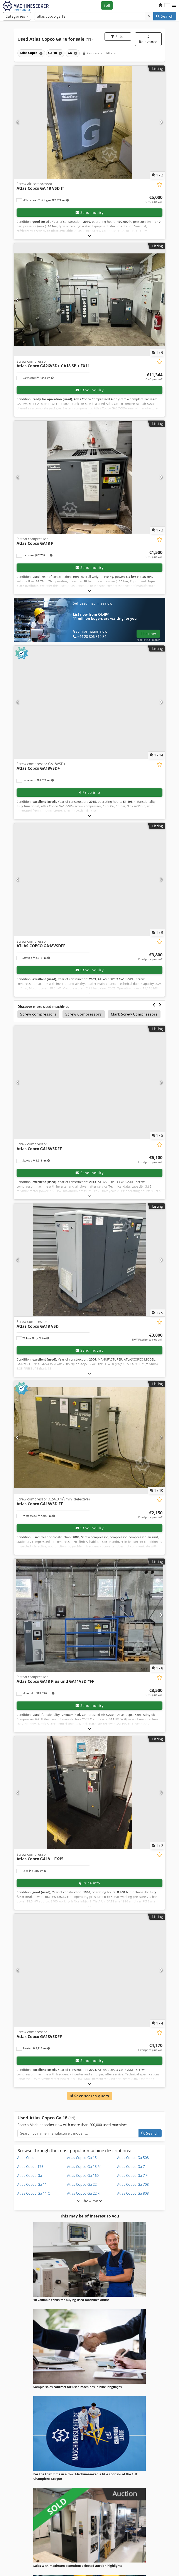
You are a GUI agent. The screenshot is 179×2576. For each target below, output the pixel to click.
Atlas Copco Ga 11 (32, 2184)
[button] (174, 5)
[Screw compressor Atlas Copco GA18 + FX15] (89, 1792)
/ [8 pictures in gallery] (157, 1668)
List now (148, 633)
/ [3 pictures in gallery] (157, 530)
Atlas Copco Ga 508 (133, 2157)
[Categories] (17, 16)
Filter (118, 36)
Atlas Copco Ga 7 (131, 2166)
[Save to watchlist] (159, 184)
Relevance (148, 39)
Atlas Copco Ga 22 (82, 2184)
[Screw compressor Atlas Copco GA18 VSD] (89, 1259)
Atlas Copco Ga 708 (133, 2184)
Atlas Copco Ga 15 (82, 2157)
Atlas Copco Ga (29, 2175)
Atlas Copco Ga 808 (133, 2193)
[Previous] (18, 122)
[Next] (161, 122)
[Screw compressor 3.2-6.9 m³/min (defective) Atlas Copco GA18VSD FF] (89, 1437)
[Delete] (149, 16)
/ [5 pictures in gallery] (157, 932)
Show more (89, 2201)
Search (165, 16)
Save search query (89, 2095)
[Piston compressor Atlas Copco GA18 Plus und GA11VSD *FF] (89, 1615)
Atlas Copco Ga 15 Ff (83, 2166)
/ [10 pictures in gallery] (156, 1490)
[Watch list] (160, 5)
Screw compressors (38, 1014)
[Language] (167, 5)
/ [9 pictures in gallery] (157, 352)
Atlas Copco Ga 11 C (33, 2193)
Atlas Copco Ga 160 (83, 2175)
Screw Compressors (83, 1014)
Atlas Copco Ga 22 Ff (83, 2193)
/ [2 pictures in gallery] (157, 175)
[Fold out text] (89, 235)
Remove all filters (99, 53)
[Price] (153, 199)
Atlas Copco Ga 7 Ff (133, 2175)
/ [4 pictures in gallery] (157, 2023)
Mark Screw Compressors (134, 1014)
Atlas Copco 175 (30, 2166)
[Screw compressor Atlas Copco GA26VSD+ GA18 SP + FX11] (89, 299)
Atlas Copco (27, 2157)
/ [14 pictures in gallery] (156, 755)
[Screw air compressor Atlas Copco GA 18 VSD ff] (89, 122)
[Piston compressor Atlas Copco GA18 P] (89, 477)
